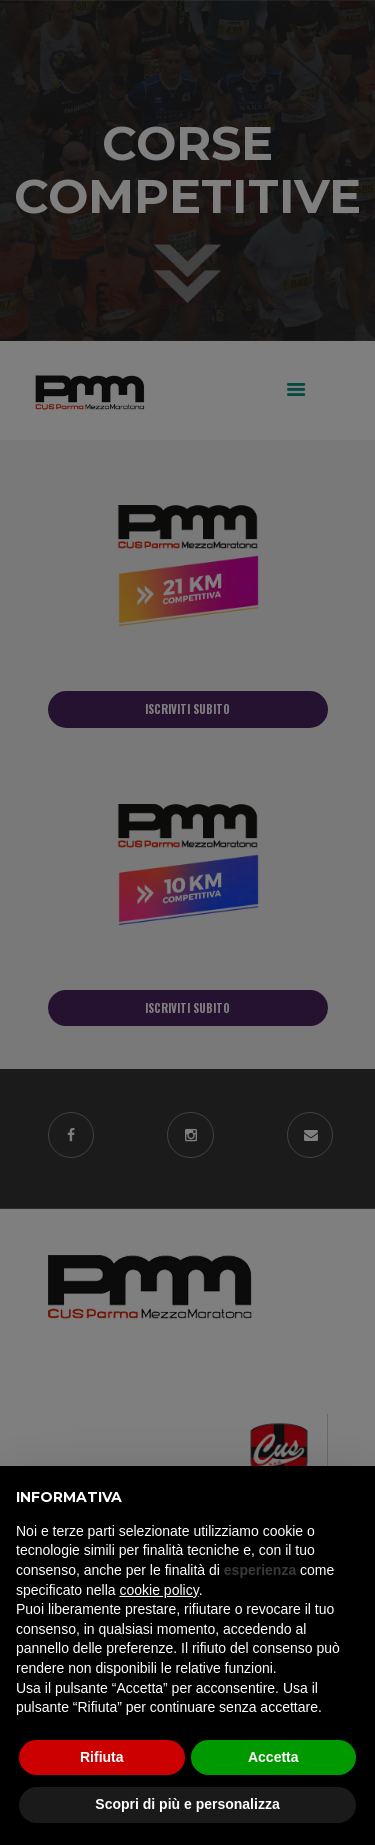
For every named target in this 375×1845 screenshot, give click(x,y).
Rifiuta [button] (102, 1757)
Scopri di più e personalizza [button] (187, 1804)
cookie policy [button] (159, 1590)
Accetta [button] (273, 1757)
